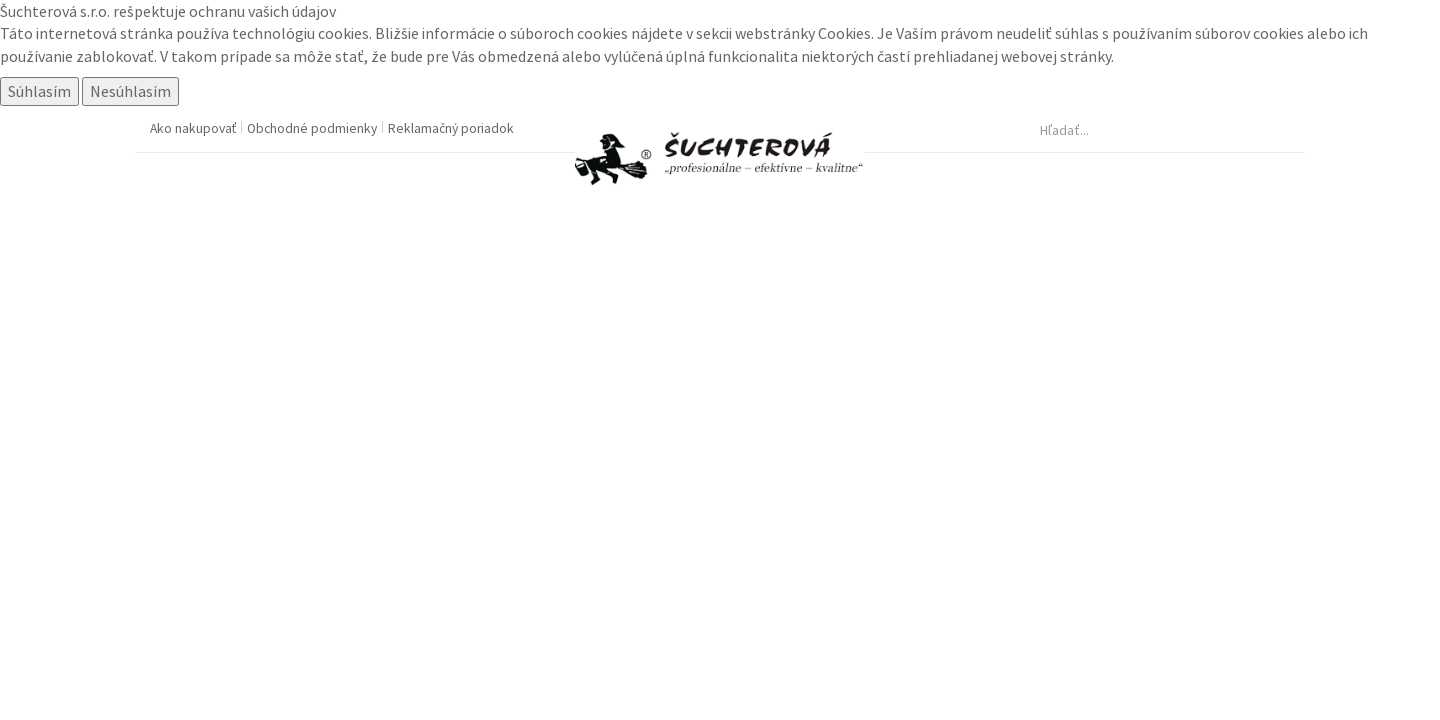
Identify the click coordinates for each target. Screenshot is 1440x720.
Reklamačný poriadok (451, 128)
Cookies (844, 33)
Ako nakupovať (194, 128)
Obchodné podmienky (313, 128)
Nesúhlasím (130, 91)
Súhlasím (39, 91)
